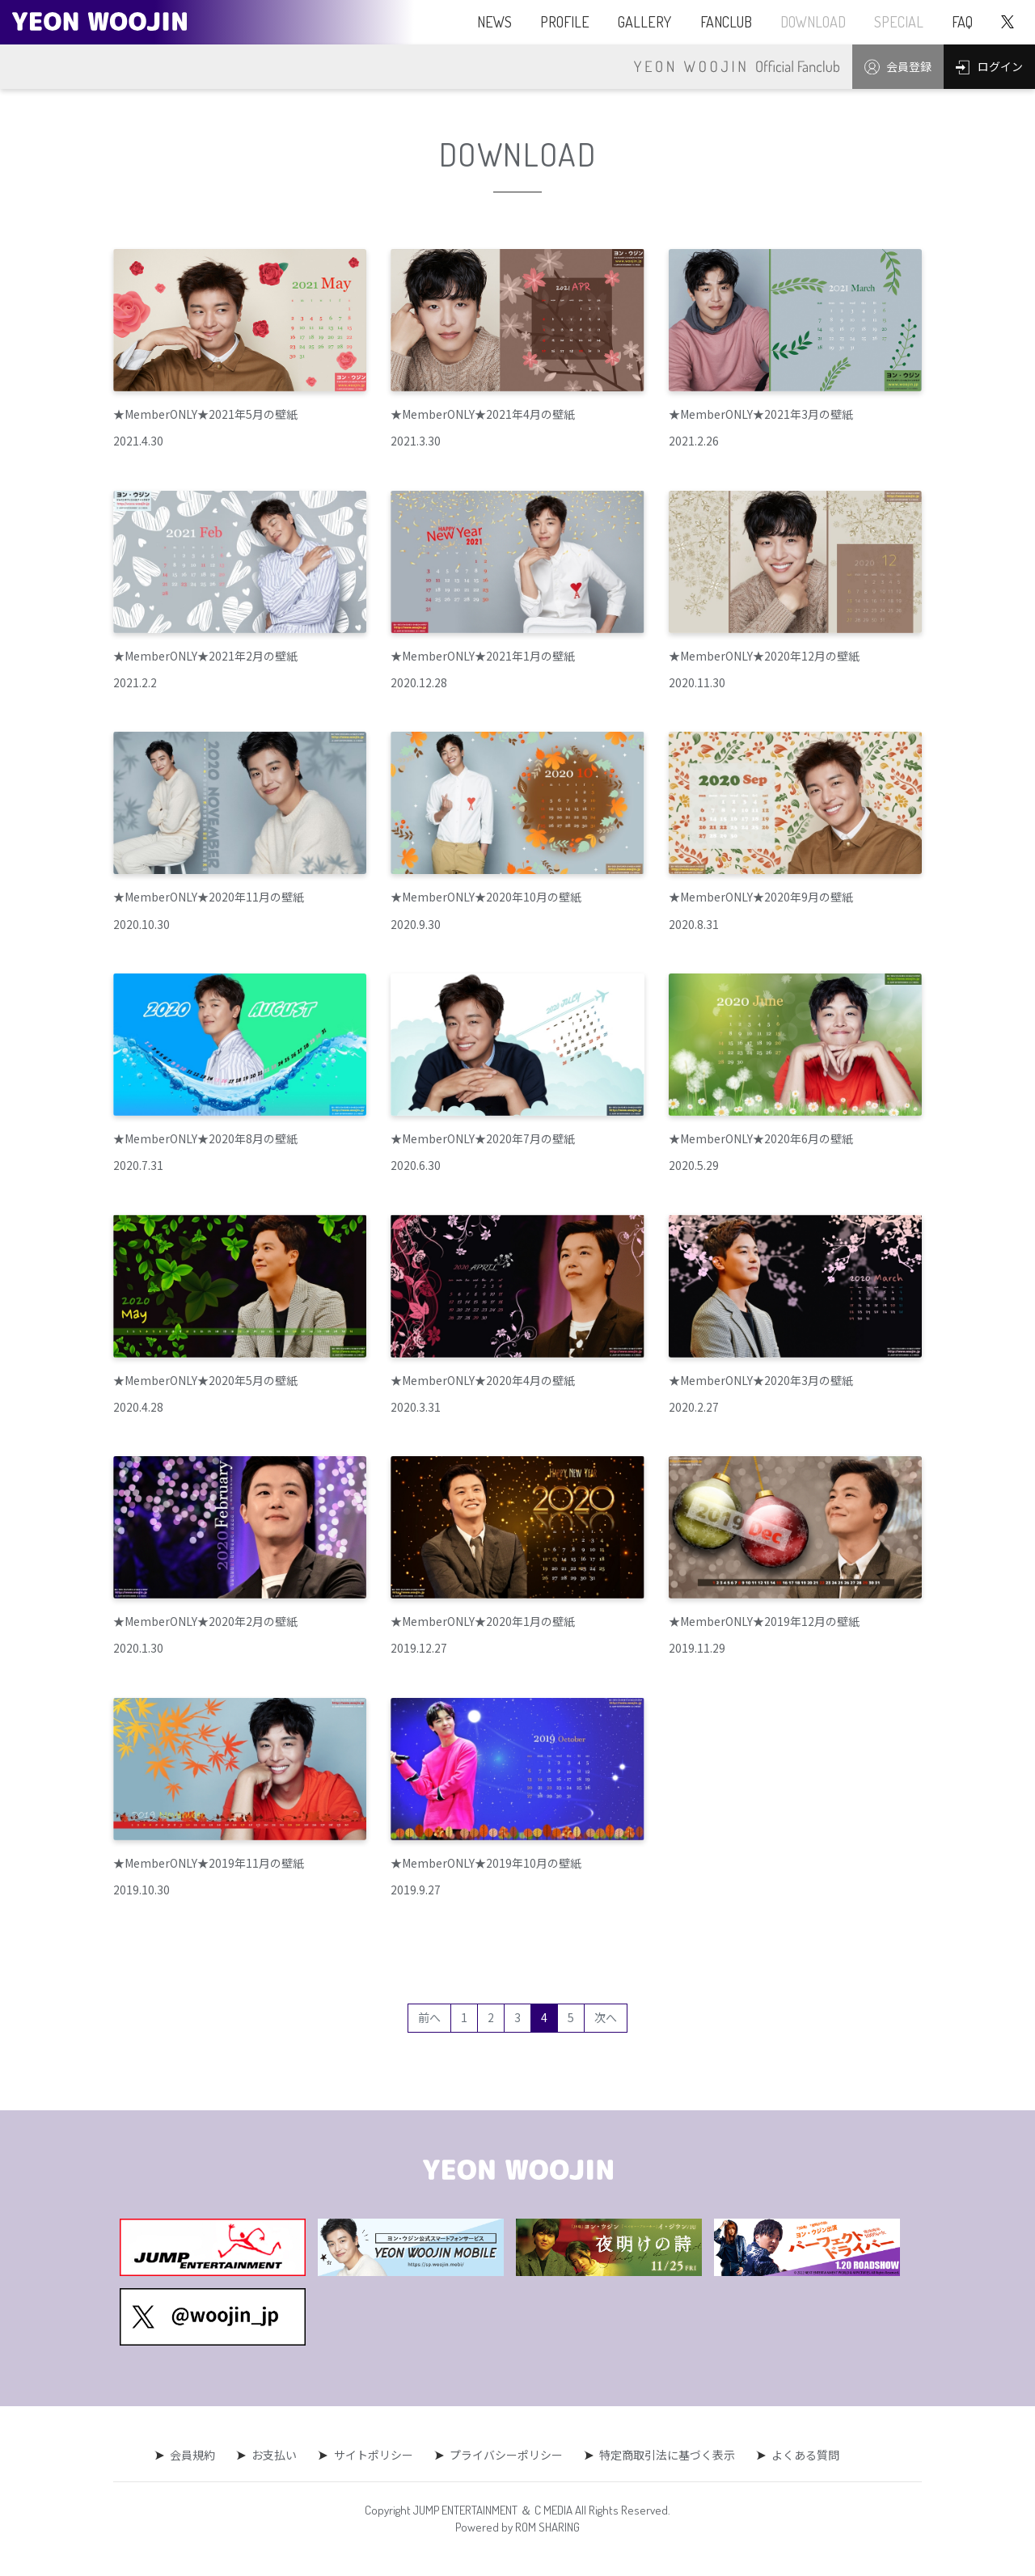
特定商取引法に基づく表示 (667, 2455)
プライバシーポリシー (506, 2455)
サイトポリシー (373, 2455)
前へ (429, 2017)
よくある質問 (805, 2455)
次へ (605, 2017)
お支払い (275, 2455)
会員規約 (193, 2455)
